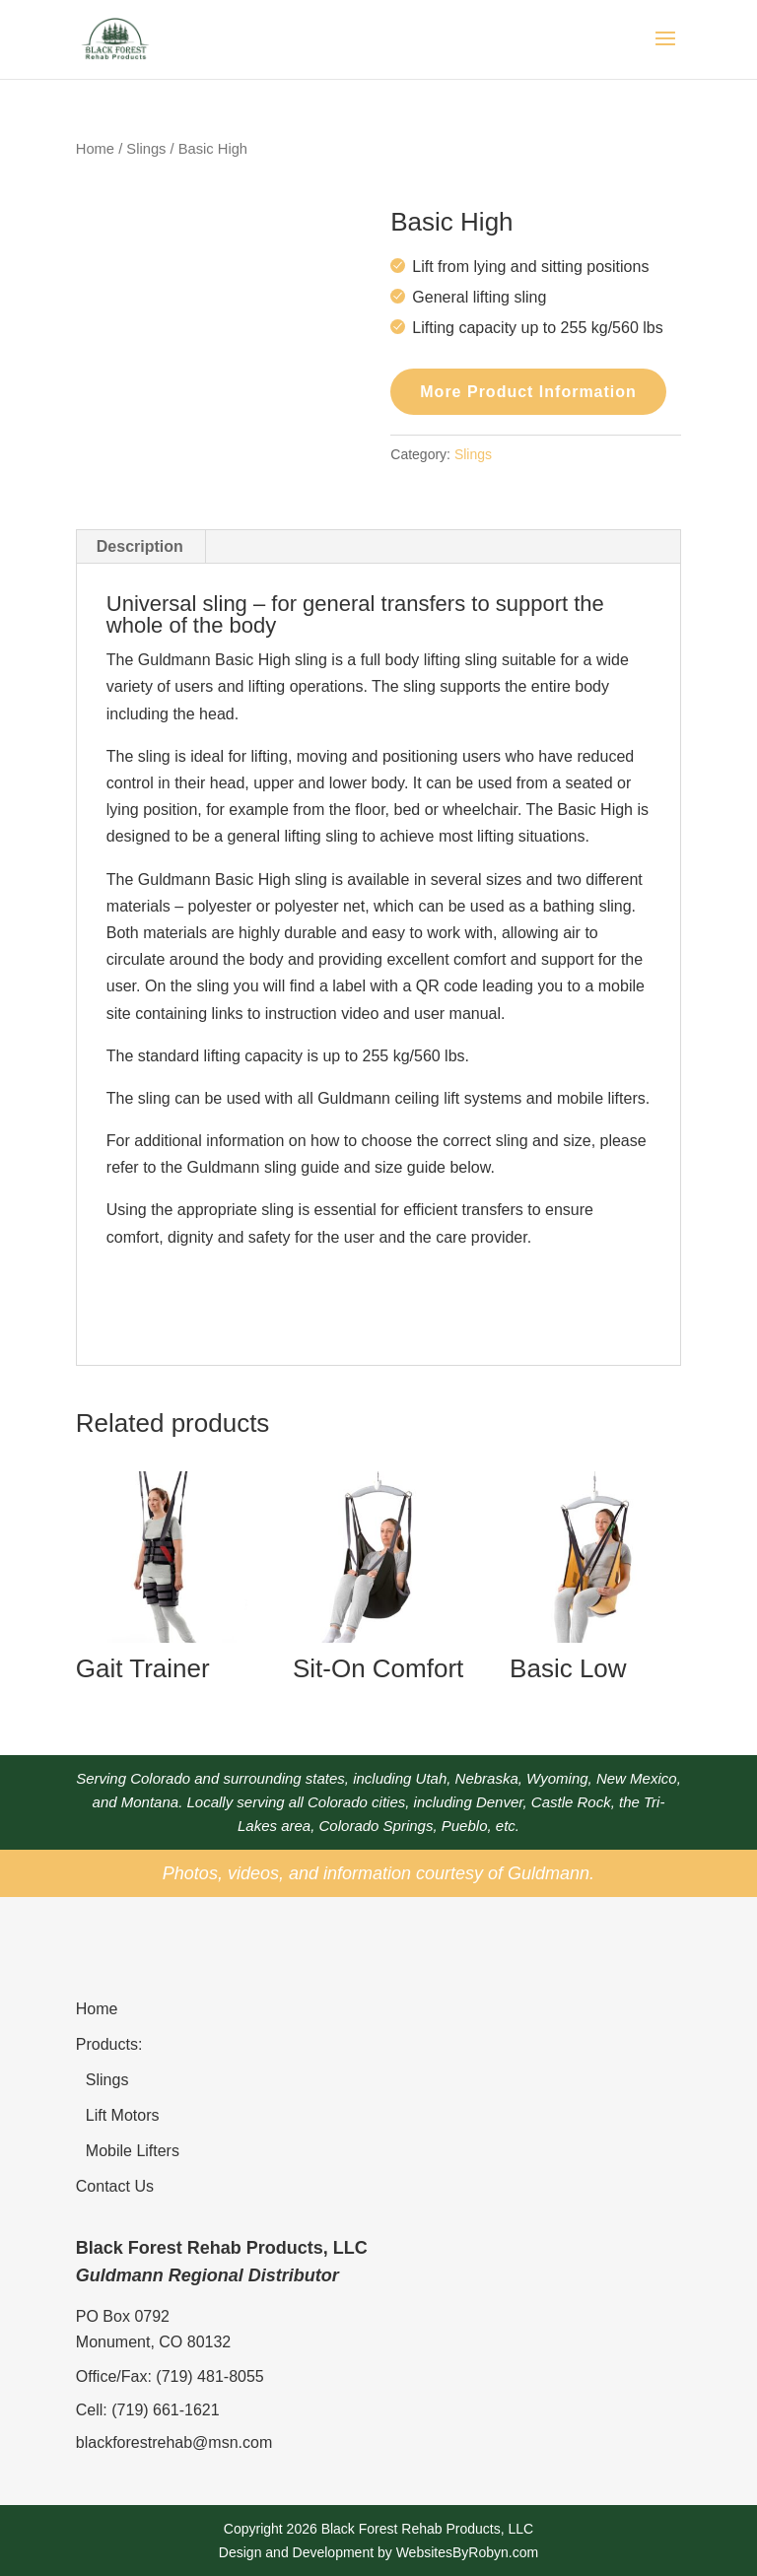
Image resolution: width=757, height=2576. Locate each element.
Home (95, 149)
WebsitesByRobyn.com (467, 2552)
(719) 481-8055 (209, 2376)
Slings (146, 149)
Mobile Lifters (132, 2150)
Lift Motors (123, 2115)
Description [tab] (140, 546)
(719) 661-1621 (165, 2410)
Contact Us (115, 2186)
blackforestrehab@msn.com (174, 2442)
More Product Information (528, 391)
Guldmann (548, 1873)
